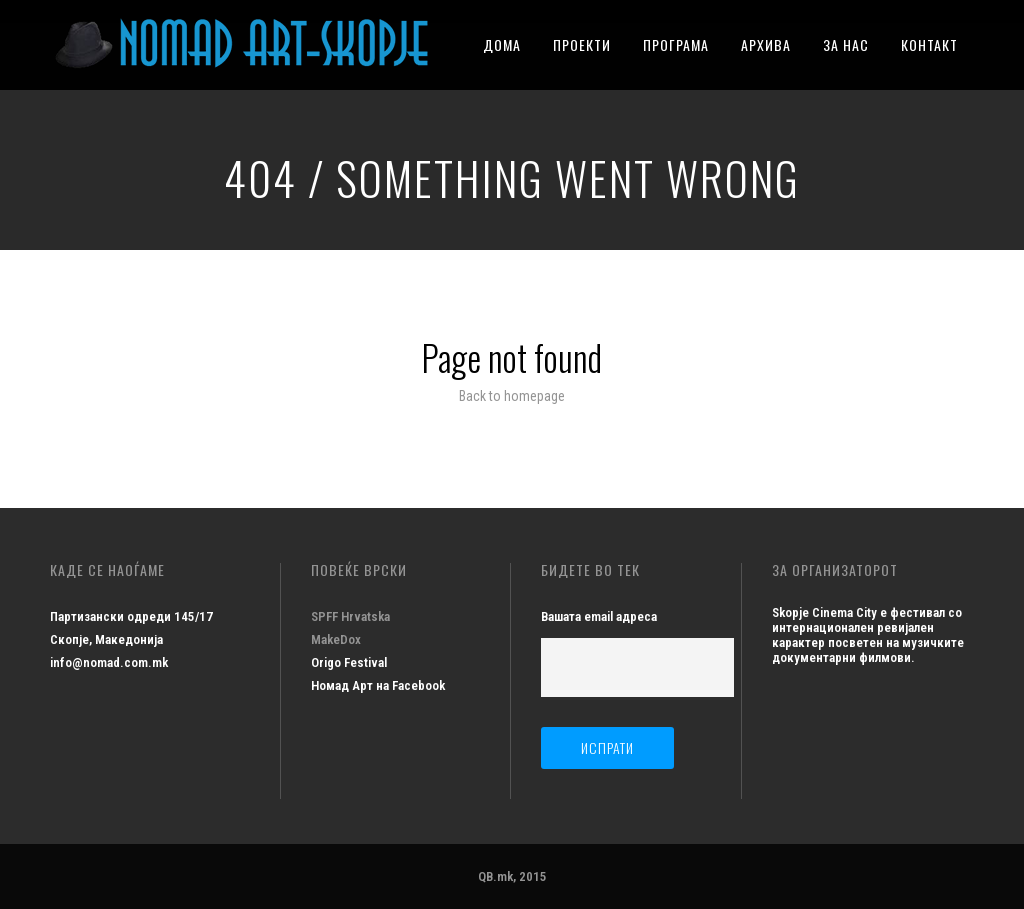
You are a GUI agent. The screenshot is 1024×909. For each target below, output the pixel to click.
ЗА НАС (846, 44)
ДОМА (502, 44)
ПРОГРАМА (676, 44)
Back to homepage (512, 396)
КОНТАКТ (929, 44)
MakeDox (336, 639)
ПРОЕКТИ (582, 44)
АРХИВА (766, 44)
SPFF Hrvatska (350, 616)
